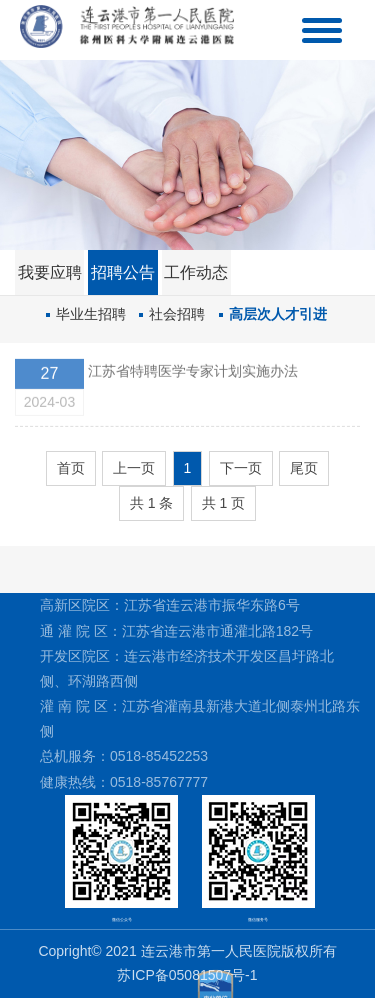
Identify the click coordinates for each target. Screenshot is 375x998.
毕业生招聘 (91, 314)
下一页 (241, 468)
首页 (71, 468)
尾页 (304, 468)
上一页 (134, 468)
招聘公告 (123, 272)
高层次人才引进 (278, 314)
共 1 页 (224, 503)
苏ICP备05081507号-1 (187, 975)
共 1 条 (152, 503)
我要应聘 (50, 272)
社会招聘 (177, 314)
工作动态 (196, 272)
